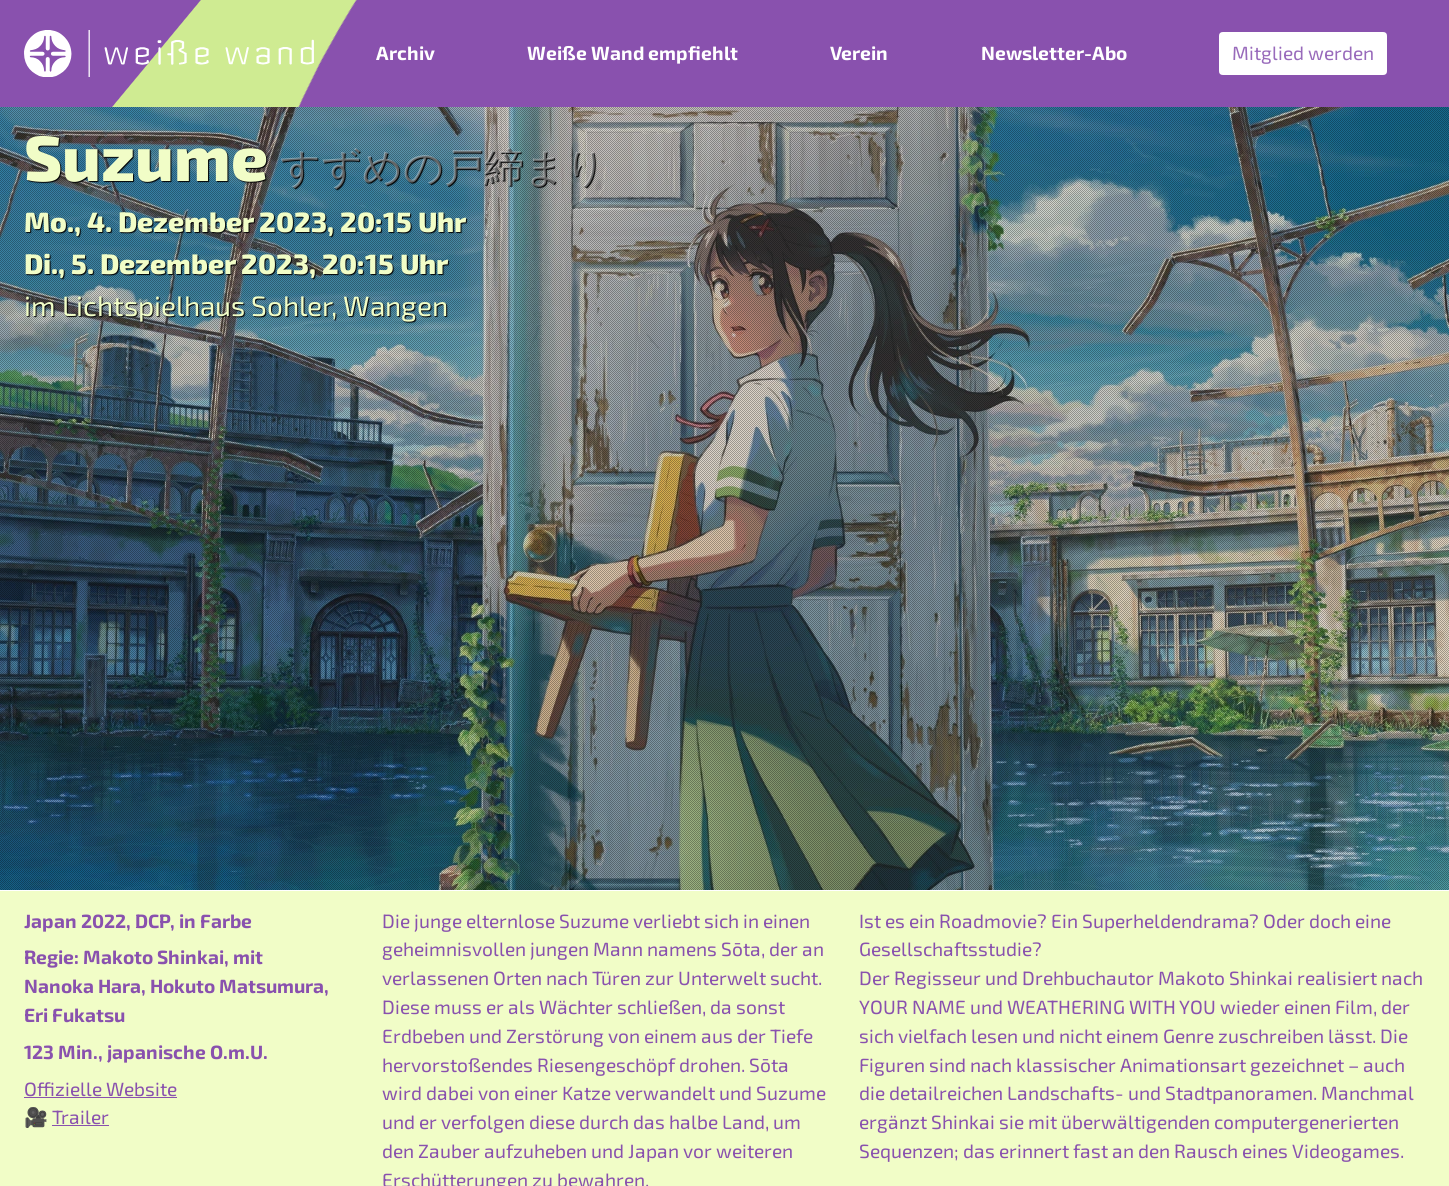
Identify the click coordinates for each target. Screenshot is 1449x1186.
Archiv (405, 52)
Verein (859, 52)
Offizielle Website (100, 1088)
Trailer (80, 1116)
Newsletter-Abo (1054, 52)
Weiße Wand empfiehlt (632, 52)
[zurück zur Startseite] (169, 53)
